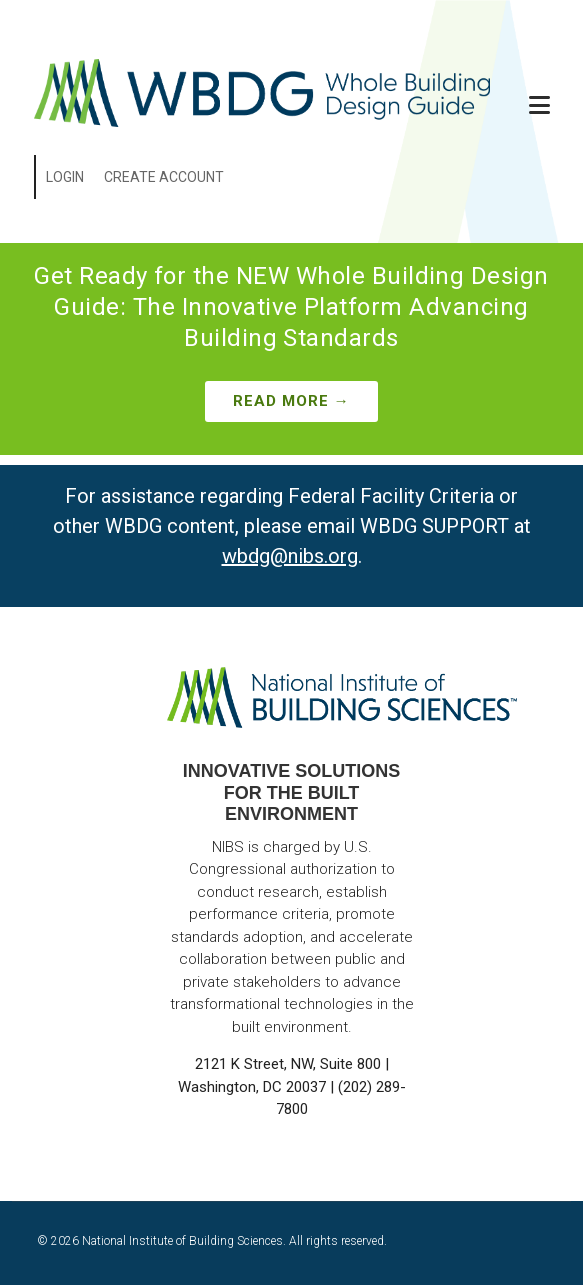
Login (65, 177)
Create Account (164, 177)
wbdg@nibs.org (290, 556)
